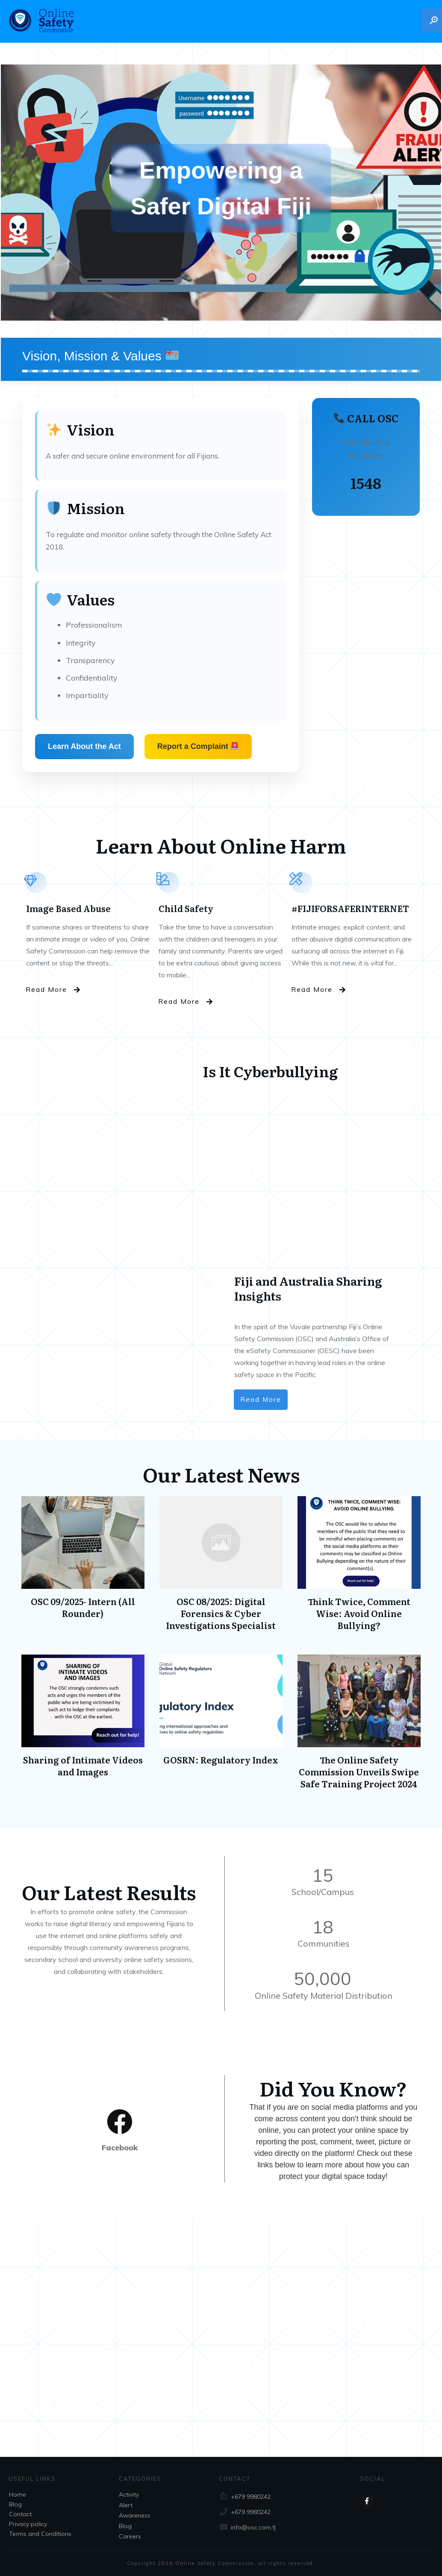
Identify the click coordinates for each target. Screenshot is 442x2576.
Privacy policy (28, 2524)
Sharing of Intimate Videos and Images (82, 1726)
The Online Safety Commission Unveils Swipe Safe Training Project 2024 (359, 1726)
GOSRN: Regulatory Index (221, 1726)
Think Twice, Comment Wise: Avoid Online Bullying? (359, 1568)
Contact (20, 2514)
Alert (126, 2505)
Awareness (134, 2515)
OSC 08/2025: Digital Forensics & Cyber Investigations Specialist (221, 1568)
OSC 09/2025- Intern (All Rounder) (82, 1568)
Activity (129, 2494)
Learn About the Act (84, 746)
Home (17, 2494)
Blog (15, 2504)
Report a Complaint (198, 746)
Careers (130, 2536)
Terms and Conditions (40, 2534)
